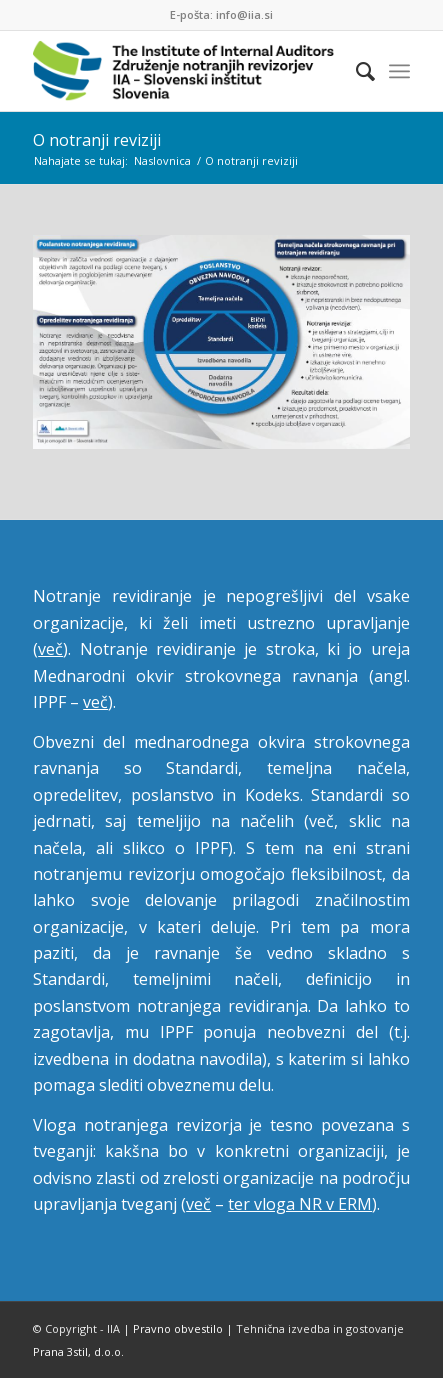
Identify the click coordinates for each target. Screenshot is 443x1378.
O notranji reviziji (97, 140)
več (50, 649)
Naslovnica (162, 160)
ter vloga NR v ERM (300, 1204)
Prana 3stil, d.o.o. (78, 1351)
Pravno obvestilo (178, 1328)
